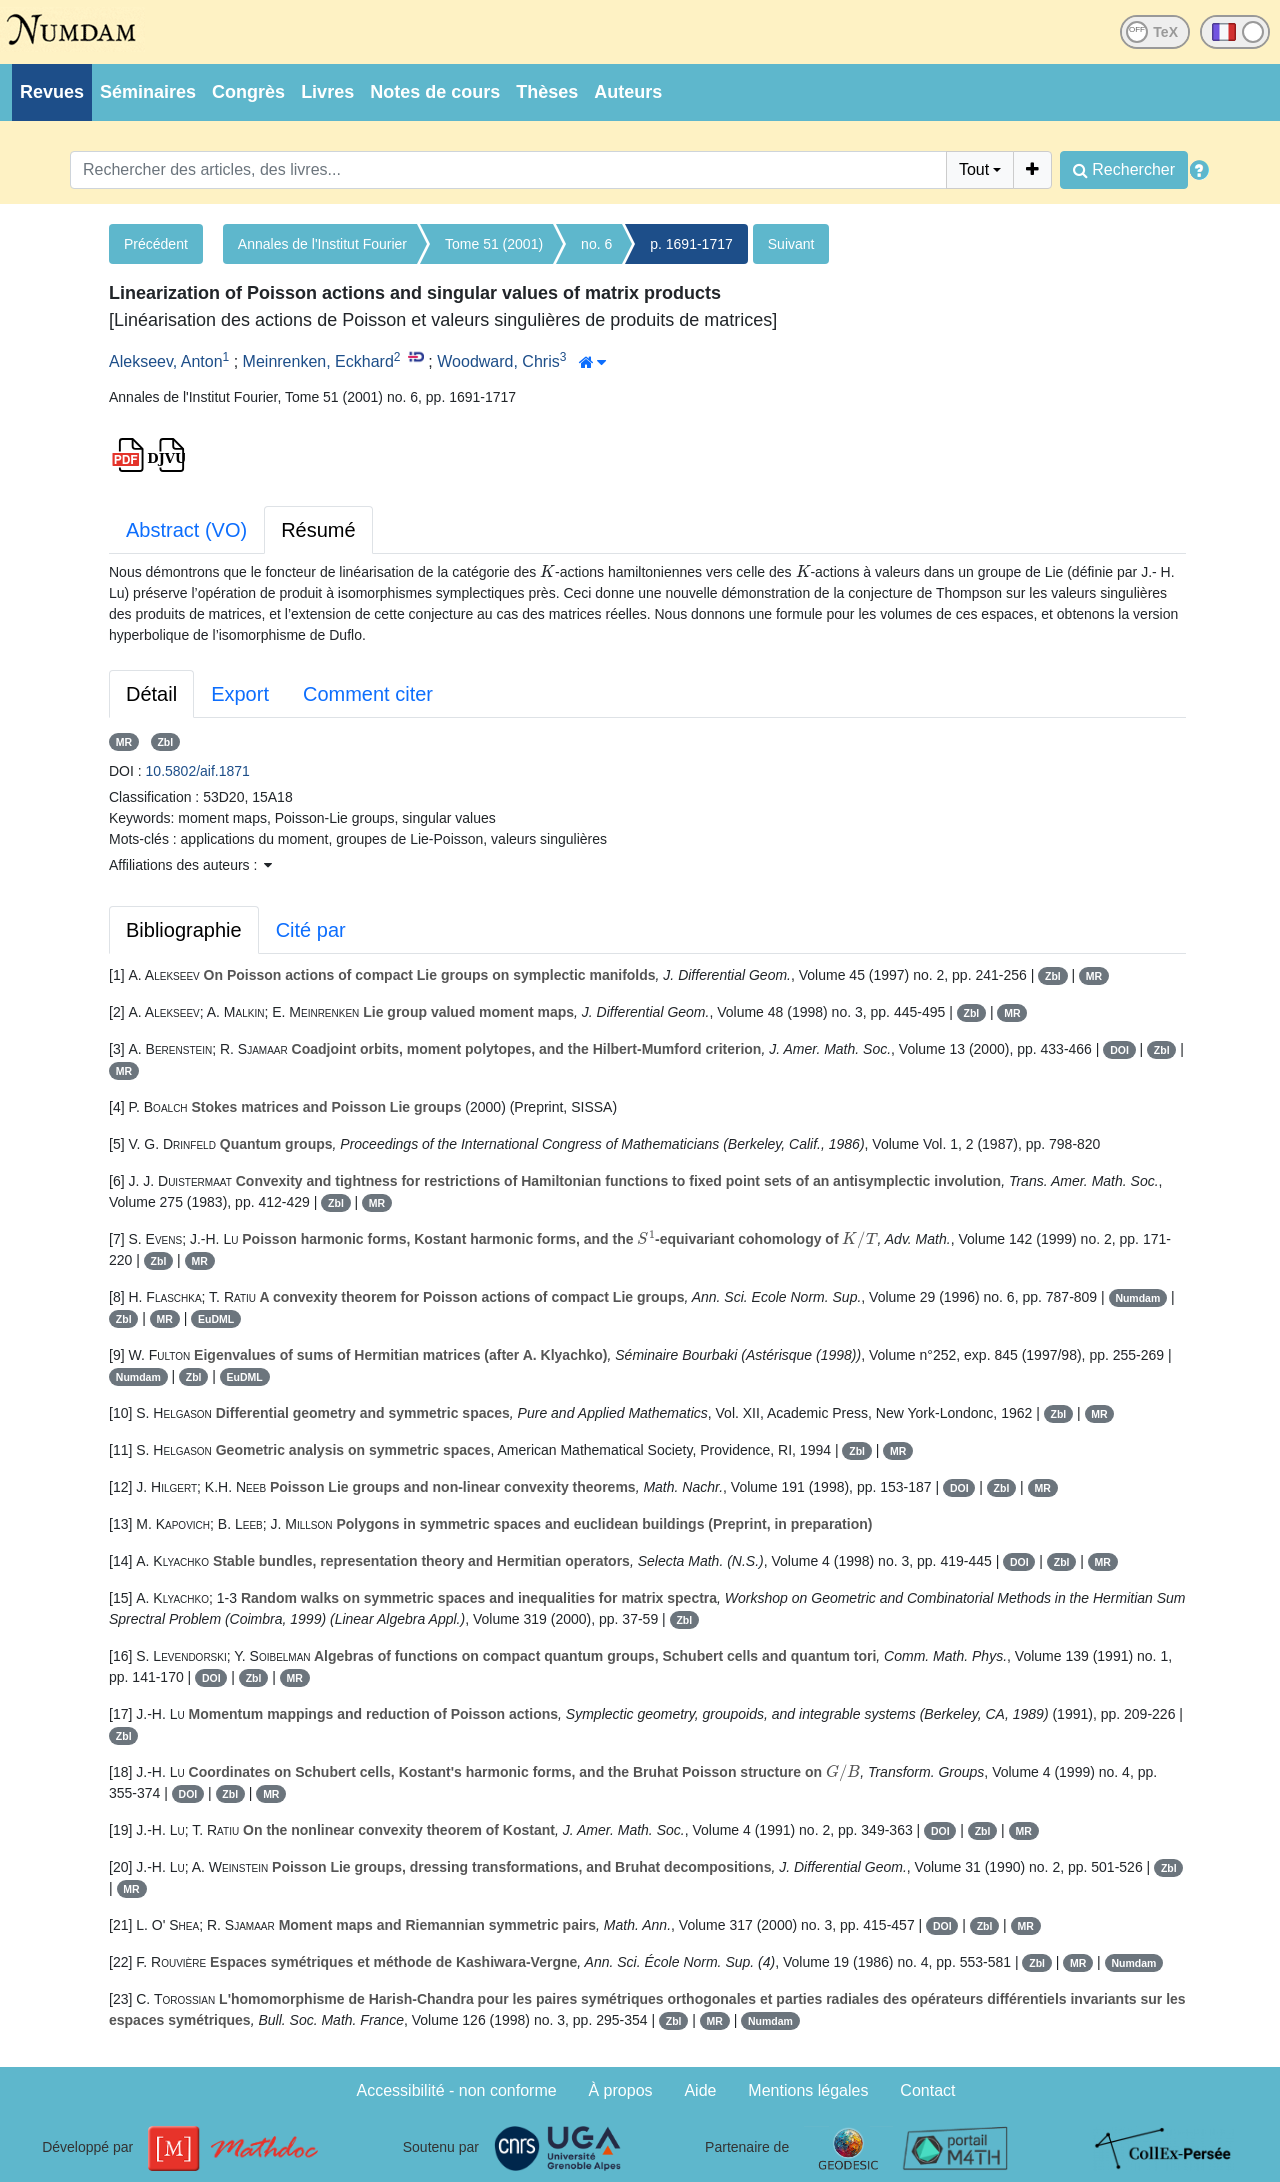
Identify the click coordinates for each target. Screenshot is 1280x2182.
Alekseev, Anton (166, 361)
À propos (621, 2090)
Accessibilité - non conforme (457, 2090)
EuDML (216, 1319)
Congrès (248, 92)
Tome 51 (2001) (494, 244)
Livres (327, 92)
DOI (1119, 1050)
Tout (974, 169)
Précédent (156, 244)
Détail (151, 694)
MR (124, 742)
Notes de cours (435, 92)
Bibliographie (184, 930)
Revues (52, 92)
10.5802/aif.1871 (198, 771)
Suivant (791, 244)
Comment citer (368, 694)
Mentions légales (808, 2090)
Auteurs (628, 92)
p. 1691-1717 (691, 244)
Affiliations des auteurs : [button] (190, 865)
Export (240, 694)
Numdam (1137, 1298)
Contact (927, 2090)
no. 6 (596, 244)
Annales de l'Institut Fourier (322, 244)
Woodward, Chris (498, 361)
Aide (700, 2090)
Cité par (311, 930)
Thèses (547, 92)
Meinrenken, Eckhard (318, 361)
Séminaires (148, 92)
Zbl (165, 742)
